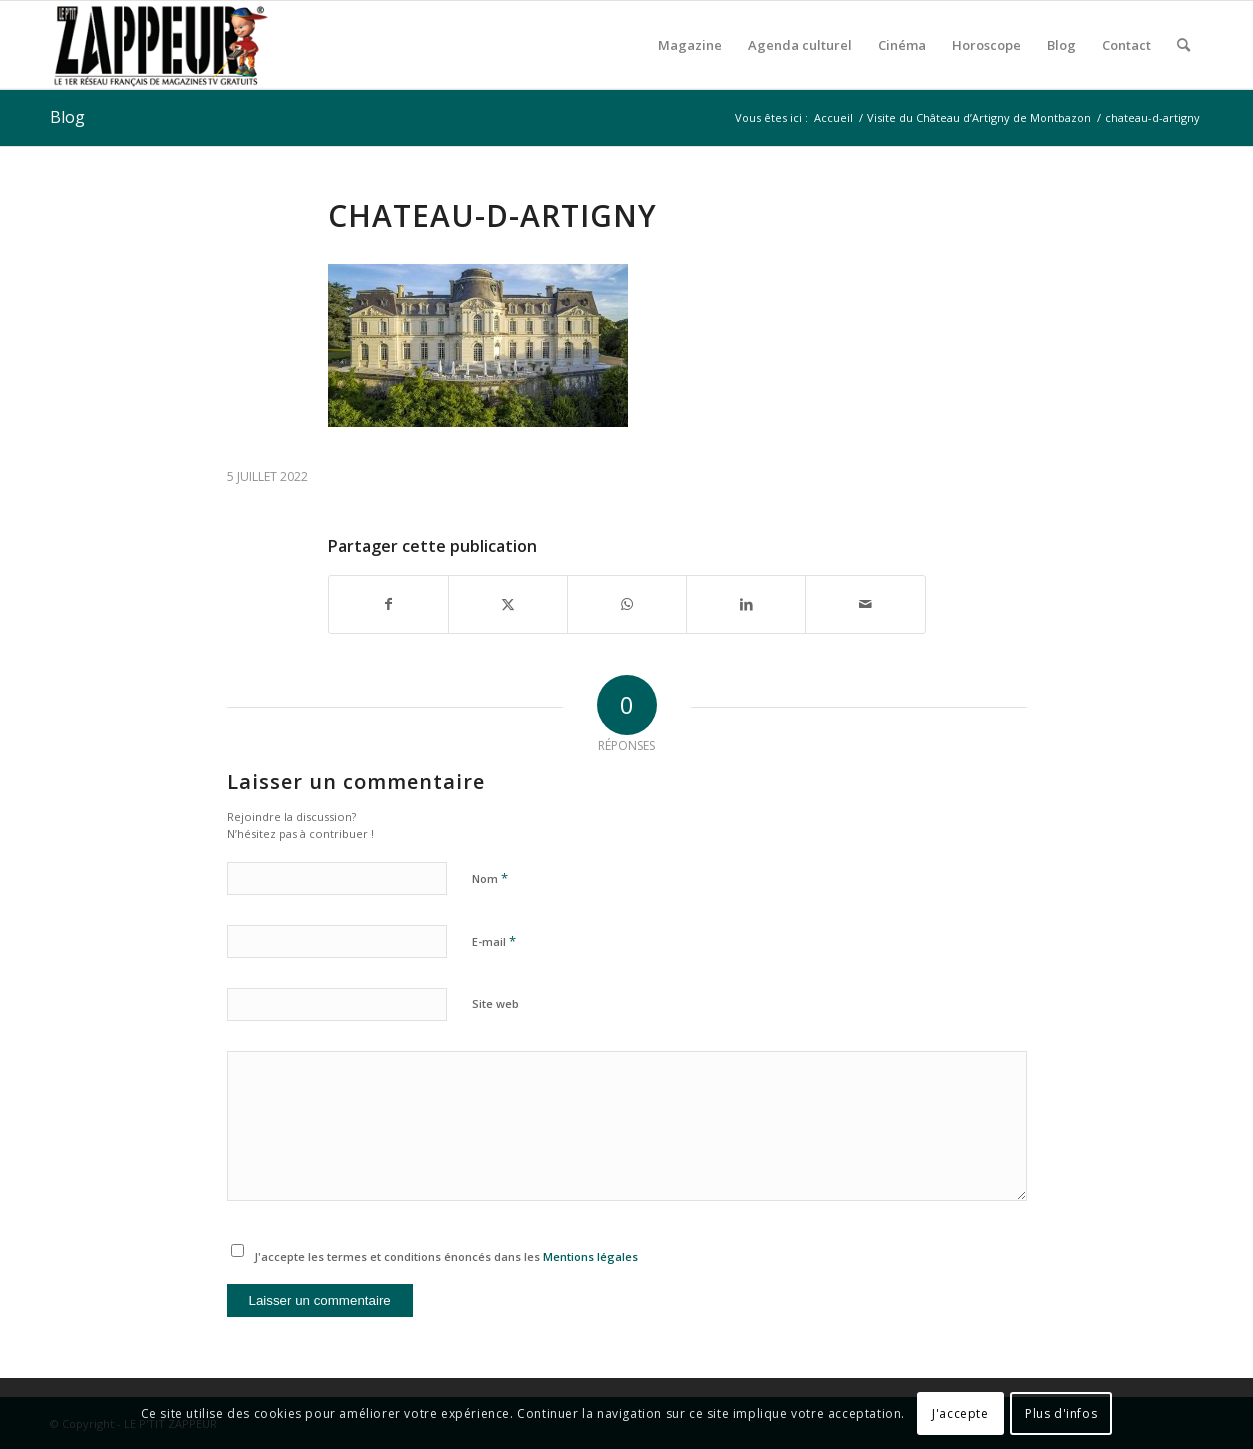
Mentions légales (590, 1256)
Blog (67, 117)
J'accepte (960, 1413)
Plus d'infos (1061, 1413)
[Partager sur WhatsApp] (627, 604)
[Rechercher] (1183, 45)
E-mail (494, 941)
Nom (490, 878)
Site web (495, 1003)
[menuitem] (690, 45)
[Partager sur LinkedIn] (746, 604)
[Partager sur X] (508, 604)
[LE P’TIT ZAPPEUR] (160, 45)
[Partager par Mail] (865, 604)
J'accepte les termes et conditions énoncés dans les (446, 1256)
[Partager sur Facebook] (388, 604)
